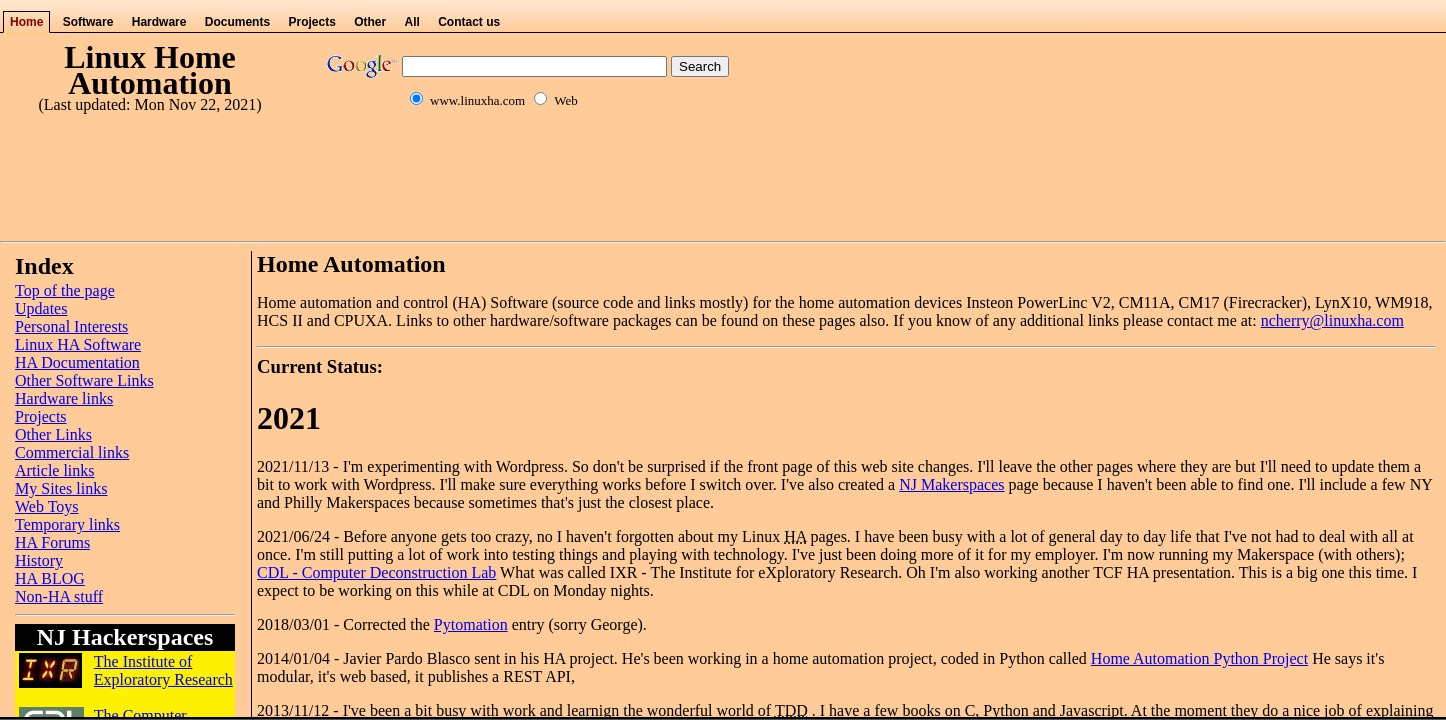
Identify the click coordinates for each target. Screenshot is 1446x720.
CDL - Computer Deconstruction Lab (376, 572)
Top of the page (65, 290)
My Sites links (61, 488)
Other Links (53, 434)
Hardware (159, 22)
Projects (311, 22)
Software (88, 22)
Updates (41, 308)
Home (26, 22)
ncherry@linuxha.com (1332, 320)
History (39, 560)
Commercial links (72, 452)
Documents (237, 22)
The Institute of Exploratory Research (163, 670)
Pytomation (471, 624)
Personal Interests (71, 326)
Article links (55, 470)
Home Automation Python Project (1199, 658)
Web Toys (47, 506)
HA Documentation (77, 362)
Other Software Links (84, 380)
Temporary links (67, 524)
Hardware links (64, 398)
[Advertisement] (723, 188)
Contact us (469, 22)
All (412, 22)
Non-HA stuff (59, 596)
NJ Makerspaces (951, 484)
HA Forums (52, 542)
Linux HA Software (78, 344)
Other (370, 22)
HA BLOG (50, 578)
